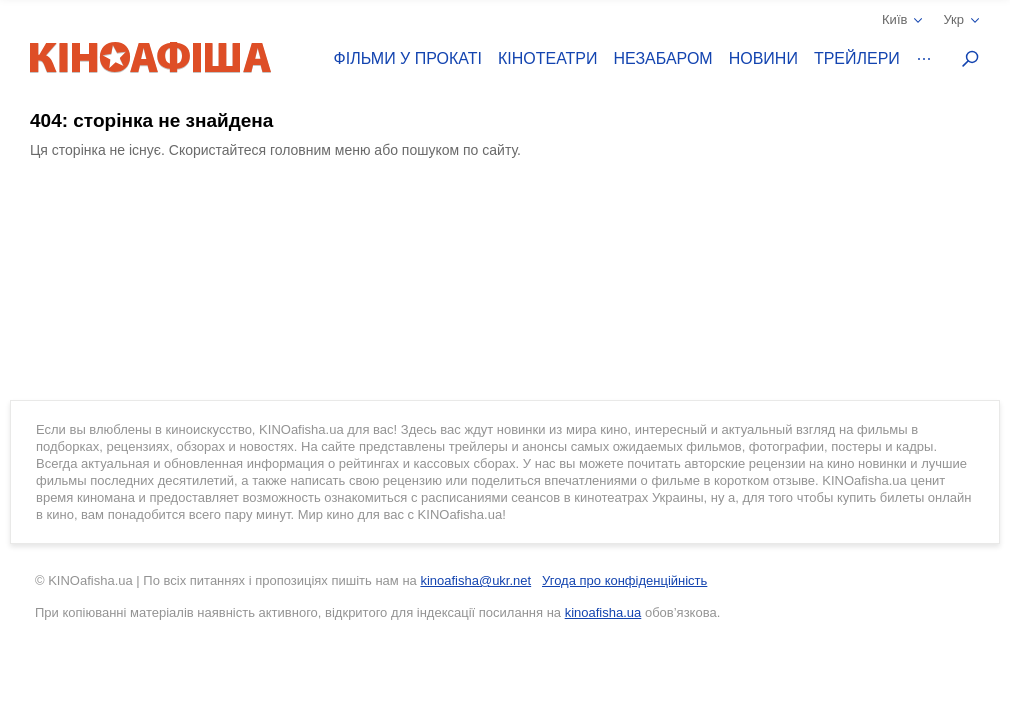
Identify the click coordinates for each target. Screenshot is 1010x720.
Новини (763, 58)
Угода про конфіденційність (624, 580)
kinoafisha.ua (603, 612)
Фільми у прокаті (408, 58)
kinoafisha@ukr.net (475, 580)
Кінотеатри (548, 58)
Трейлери (857, 58)
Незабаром (663, 58)
